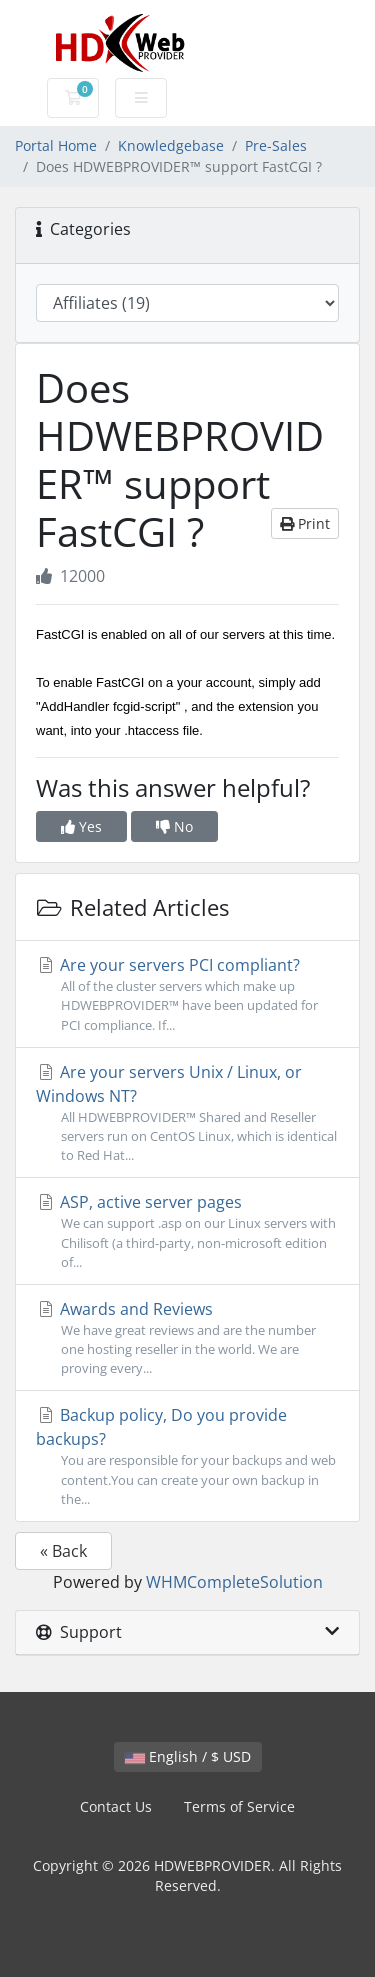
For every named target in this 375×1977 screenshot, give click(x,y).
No (174, 826)
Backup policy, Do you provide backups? (187, 1456)
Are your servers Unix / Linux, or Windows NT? (187, 1113)
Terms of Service (239, 1806)
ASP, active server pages (187, 1231)
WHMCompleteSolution (234, 1582)
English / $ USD (188, 1756)
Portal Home (56, 145)
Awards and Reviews (187, 1338)
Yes (81, 826)
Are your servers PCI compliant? (187, 994)
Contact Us (116, 1806)
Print (305, 523)
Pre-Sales (276, 145)
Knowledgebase (171, 145)
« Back (63, 1551)
